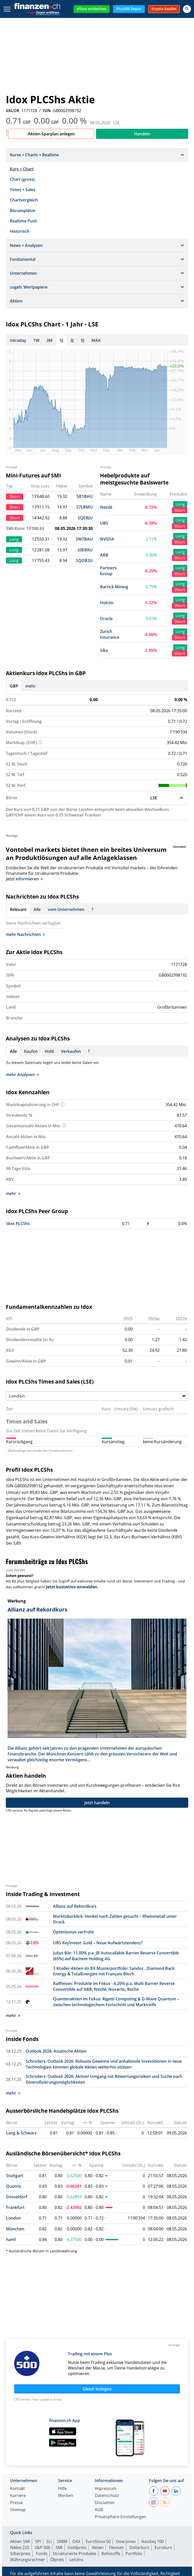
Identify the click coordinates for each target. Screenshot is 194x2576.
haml (11, 2239)
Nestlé (106, 507)
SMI (59, 2547)
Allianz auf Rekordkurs (74, 1906)
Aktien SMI (20, 2541)
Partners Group (108, 570)
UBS (104, 523)
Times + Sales (22, 189)
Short (179, 510)
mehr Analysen (22, 1074)
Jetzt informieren (24, 879)
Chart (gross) (22, 179)
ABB (104, 555)
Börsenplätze (22, 210)
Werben (65, 2495)
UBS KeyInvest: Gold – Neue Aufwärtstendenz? (98, 1943)
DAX (76, 2541)
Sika (104, 650)
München (15, 2229)
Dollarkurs (139, 2547)
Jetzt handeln (97, 1802)
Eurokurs (163, 2547)
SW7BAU (84, 539)
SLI (49, 2541)
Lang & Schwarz (21, 2133)
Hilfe (62, 2488)
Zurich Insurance (109, 634)
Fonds (41, 2553)
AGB (99, 2510)
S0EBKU (85, 550)
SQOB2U (84, 560)
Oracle (106, 618)
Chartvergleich (24, 200)
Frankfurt (15, 2207)
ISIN (47, 111)
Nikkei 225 (19, 2547)
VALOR (12, 111)
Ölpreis (57, 2559)
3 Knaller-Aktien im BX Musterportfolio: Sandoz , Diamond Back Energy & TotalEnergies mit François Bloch (114, 1971)
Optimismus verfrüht (73, 1932)
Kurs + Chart (22, 169)
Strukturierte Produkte (74, 2553)
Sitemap (18, 2510)
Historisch (19, 231)
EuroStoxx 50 (98, 2541)
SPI (38, 2541)
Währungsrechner (27, 2559)
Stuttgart (14, 2175)
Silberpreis (20, 2553)
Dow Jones (126, 2541)
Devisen (116, 2547)
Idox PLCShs (18, 1223)
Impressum (105, 2488)
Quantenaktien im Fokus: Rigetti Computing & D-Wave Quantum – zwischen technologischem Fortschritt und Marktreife (116, 2001)
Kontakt (17, 2488)
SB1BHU (85, 496)
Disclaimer (105, 2503)
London (13, 2218)
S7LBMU (84, 507)
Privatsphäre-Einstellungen (120, 2517)
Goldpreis (77, 2547)
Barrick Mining (114, 587)
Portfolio (134, 2553)
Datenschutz (107, 2495)
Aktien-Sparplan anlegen (51, 134)
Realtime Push (23, 221)
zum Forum (15, 1570)
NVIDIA (107, 539)
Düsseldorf (16, 2197)
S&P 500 (42, 2547)
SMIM (62, 2541)
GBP (14, 686)
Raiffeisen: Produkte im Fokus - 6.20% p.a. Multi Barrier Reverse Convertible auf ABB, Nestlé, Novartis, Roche (114, 1986)
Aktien (98, 2547)
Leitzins (76, 2559)
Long (180, 504)
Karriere (18, 2495)
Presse (16, 2503)
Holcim (106, 602)
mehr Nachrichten (25, 934)
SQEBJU (85, 518)
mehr (30, 686)
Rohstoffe (111, 2553)
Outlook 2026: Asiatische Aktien (56, 2051)
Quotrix (13, 2186)
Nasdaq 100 (152, 2541)
